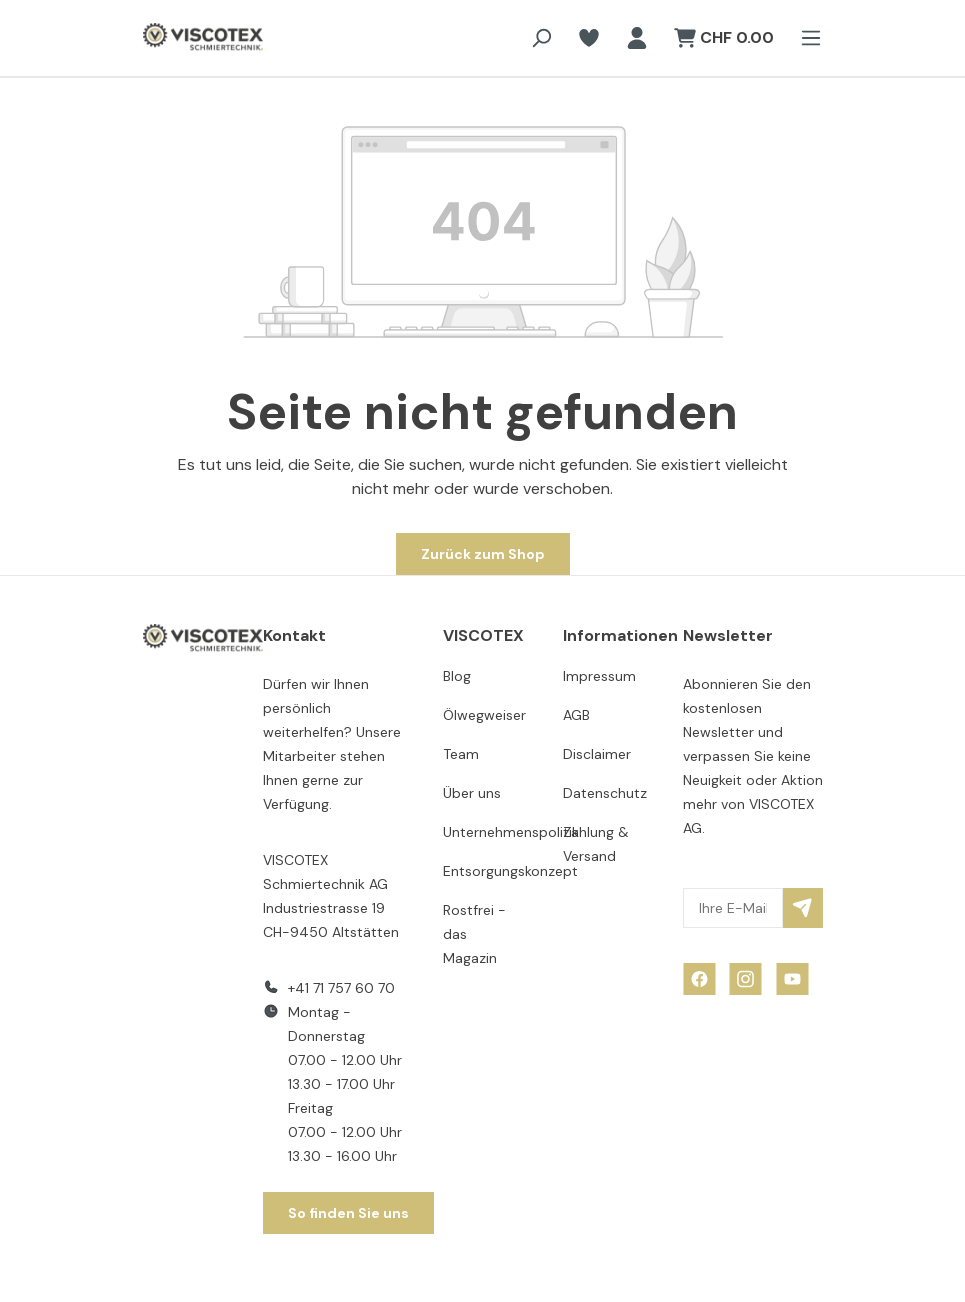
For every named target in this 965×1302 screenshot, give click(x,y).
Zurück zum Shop (483, 554)
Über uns (472, 793)
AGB (576, 715)
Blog (457, 676)
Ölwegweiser (484, 715)
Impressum (599, 676)
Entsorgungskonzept (510, 871)
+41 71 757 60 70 (341, 988)
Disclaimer (597, 754)
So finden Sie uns (348, 1213)
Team (461, 754)
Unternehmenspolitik (511, 832)
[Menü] (805, 38)
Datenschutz (605, 793)
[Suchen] (541, 38)
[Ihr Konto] (637, 38)
